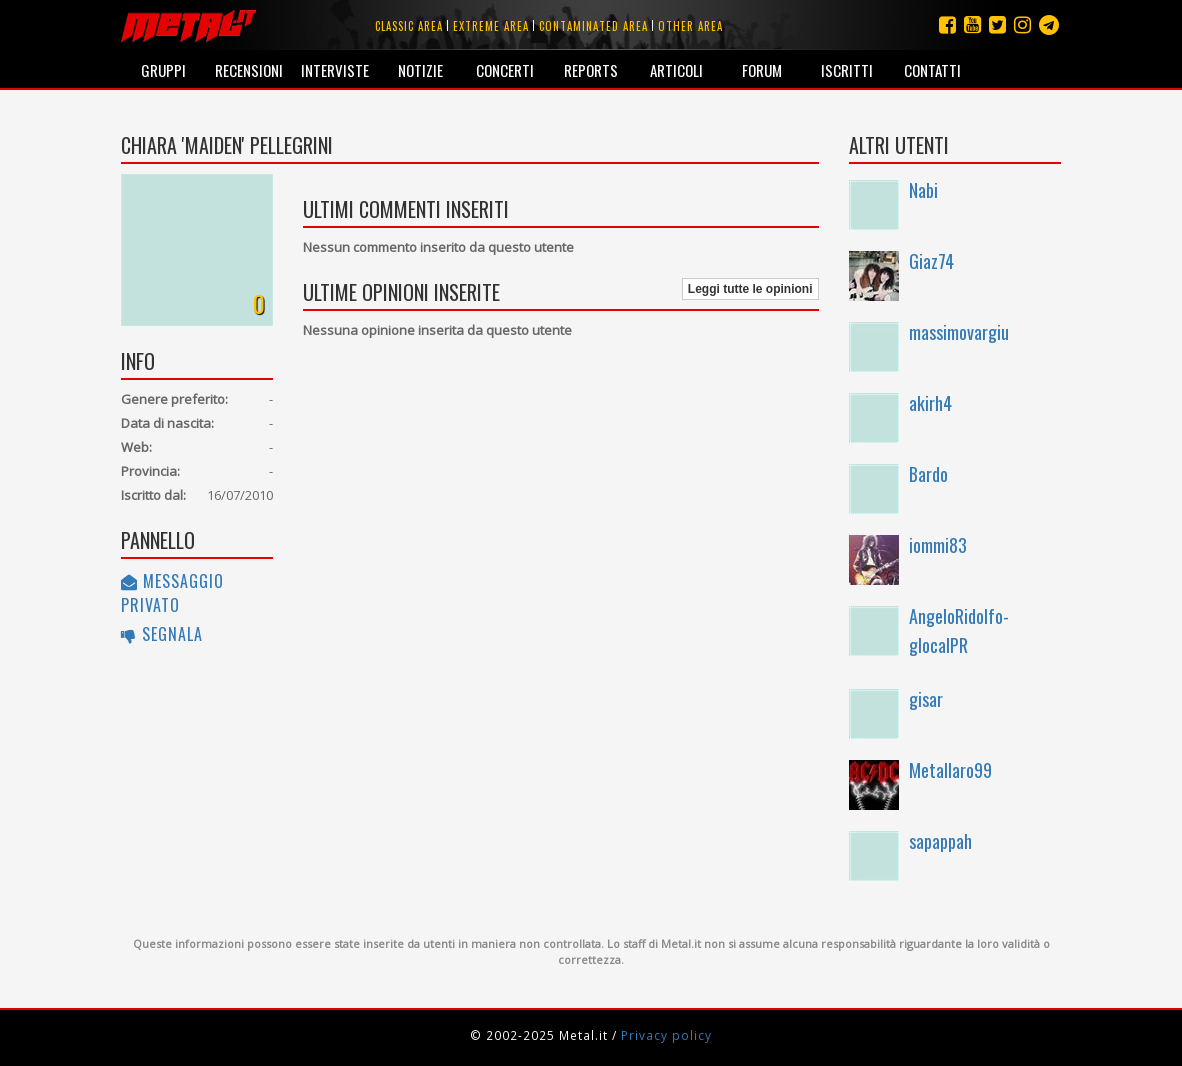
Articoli (676, 70)
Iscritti (847, 70)
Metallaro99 (950, 770)
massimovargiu (959, 332)
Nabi (923, 190)
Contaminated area (593, 26)
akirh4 (930, 403)
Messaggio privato (172, 593)
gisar (926, 699)
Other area (690, 26)
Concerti (505, 70)
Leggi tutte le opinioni (750, 289)
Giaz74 (931, 261)
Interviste (335, 70)
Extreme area (491, 26)
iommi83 (938, 545)
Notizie (420, 70)
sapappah (940, 841)
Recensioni (249, 70)
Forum (762, 70)
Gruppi (163, 70)
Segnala (162, 634)
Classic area (409, 26)
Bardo (928, 474)
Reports (591, 70)
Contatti (932, 70)
